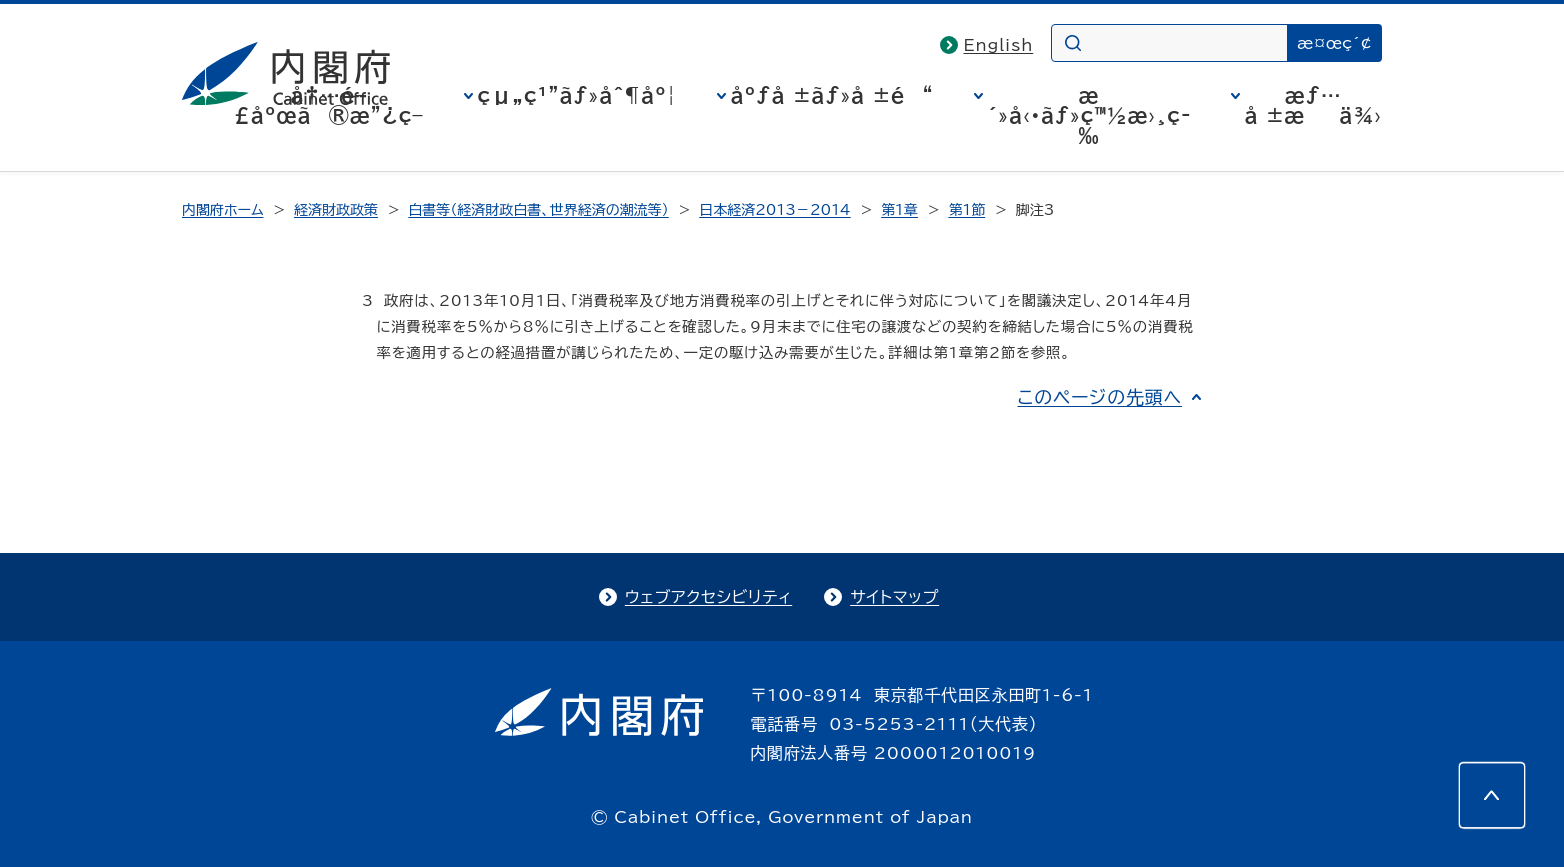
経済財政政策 (336, 210)
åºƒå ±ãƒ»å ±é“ (832, 95)
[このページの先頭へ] (1492, 795)
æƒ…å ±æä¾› (1313, 105)
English (999, 45)
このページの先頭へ (1099, 397)
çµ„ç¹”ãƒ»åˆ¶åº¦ (577, 95)
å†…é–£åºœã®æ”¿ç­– (329, 105)
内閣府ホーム (222, 210)
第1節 (966, 210)
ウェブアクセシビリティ (708, 597)
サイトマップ (894, 597)
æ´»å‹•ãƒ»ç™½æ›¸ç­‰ (1089, 115)
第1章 (899, 210)
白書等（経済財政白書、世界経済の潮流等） (538, 210)
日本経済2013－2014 (774, 210)
